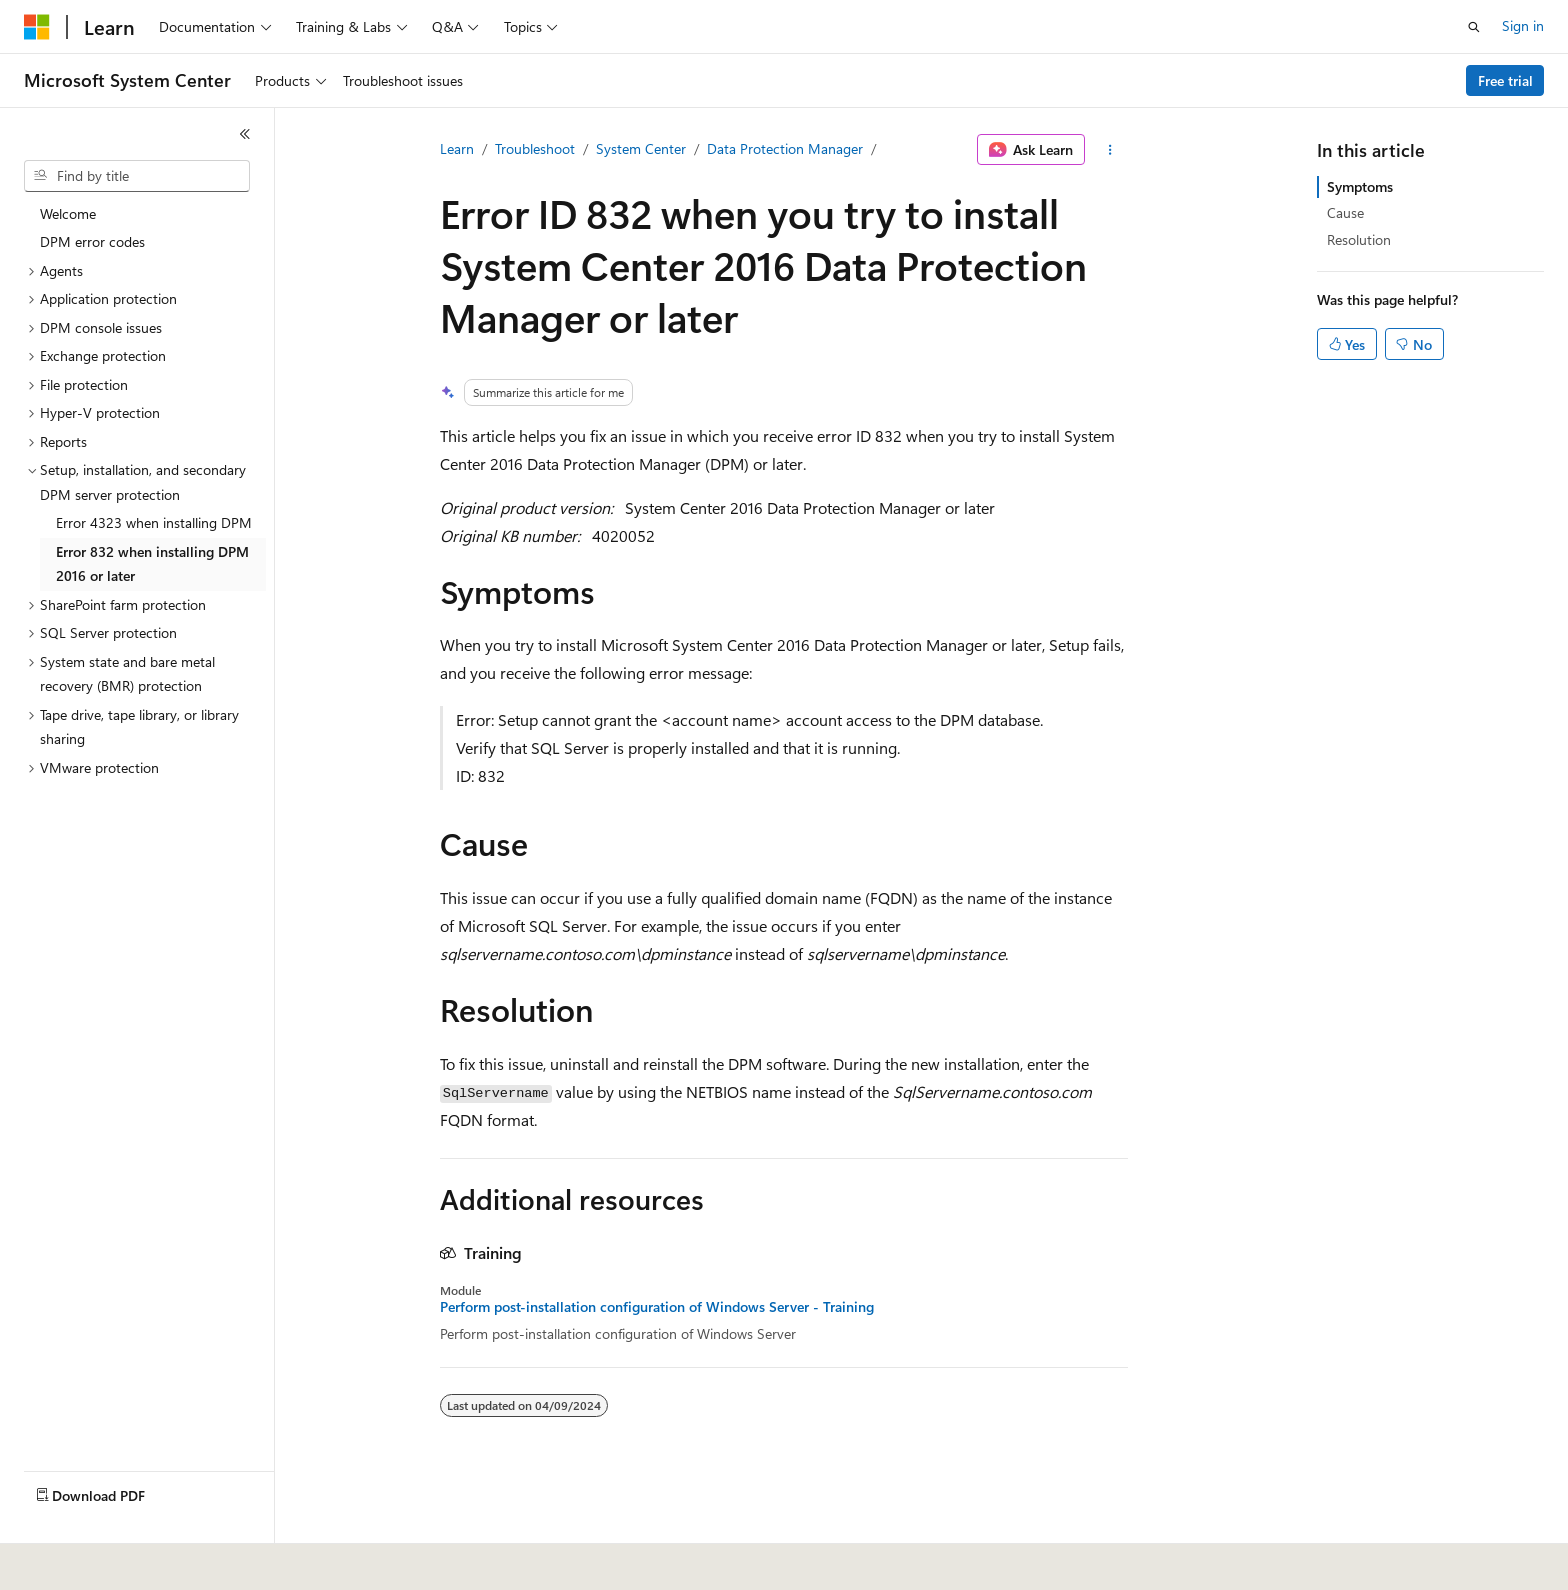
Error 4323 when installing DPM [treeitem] (154, 522)
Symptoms (1360, 186)
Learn (457, 148)
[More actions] (1110, 150)
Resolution (1359, 239)
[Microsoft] (37, 27)
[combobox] (137, 176)
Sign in (1523, 25)
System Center (641, 148)
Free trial (1505, 80)
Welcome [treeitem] (68, 213)
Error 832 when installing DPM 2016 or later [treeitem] (152, 564)
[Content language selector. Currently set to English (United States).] (115, 1561)
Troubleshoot (535, 148)
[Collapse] (245, 134)
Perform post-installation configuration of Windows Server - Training (657, 1307)
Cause (1345, 212)
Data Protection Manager (785, 148)
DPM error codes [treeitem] (92, 241)
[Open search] (1474, 27)
